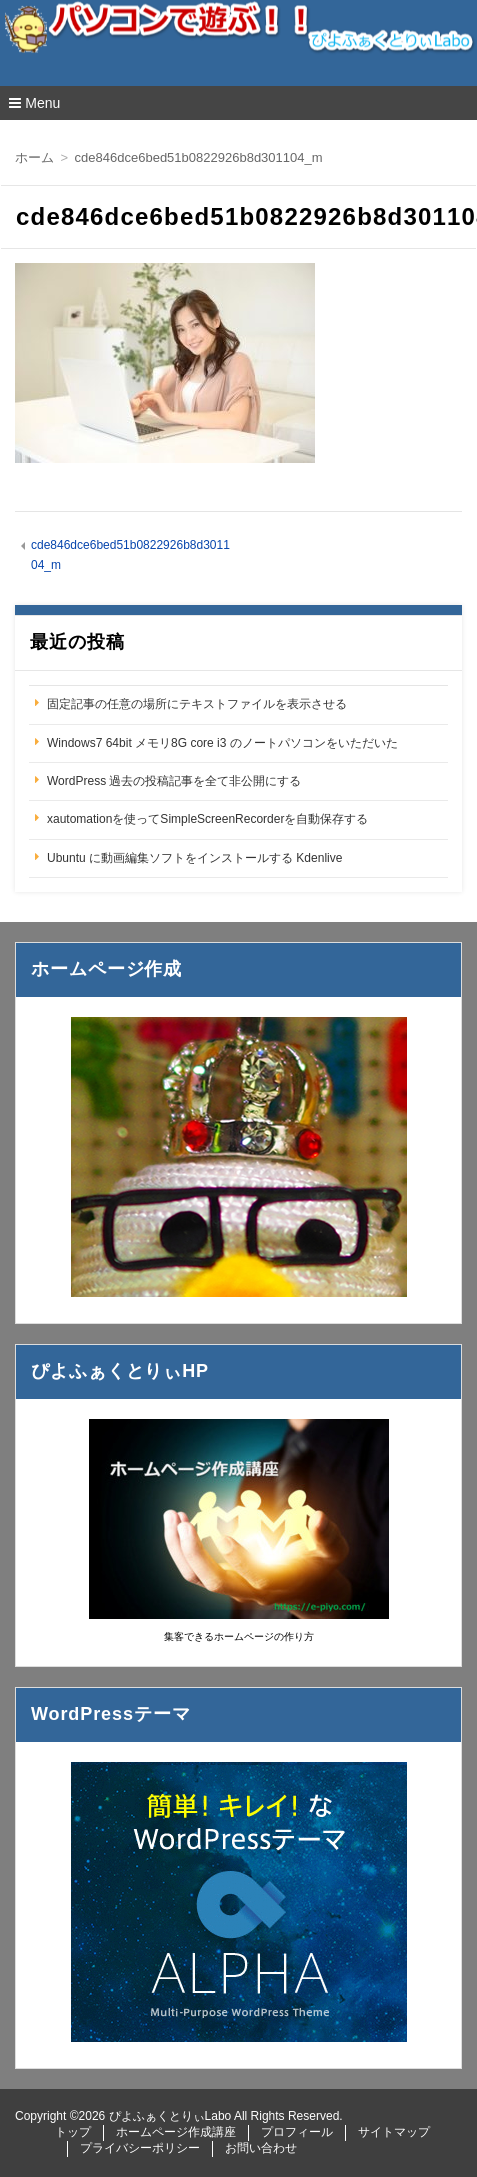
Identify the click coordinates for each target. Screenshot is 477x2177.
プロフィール (297, 2132)
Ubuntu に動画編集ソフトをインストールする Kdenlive (194, 858)
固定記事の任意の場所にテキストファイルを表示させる (197, 704)
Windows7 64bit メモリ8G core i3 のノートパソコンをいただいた (222, 743)
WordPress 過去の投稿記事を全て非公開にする (174, 781)
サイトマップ (394, 2132)
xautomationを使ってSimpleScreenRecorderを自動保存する (207, 819)
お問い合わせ (261, 2148)
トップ (73, 2132)
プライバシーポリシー (140, 2148)
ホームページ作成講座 (176, 2132)
